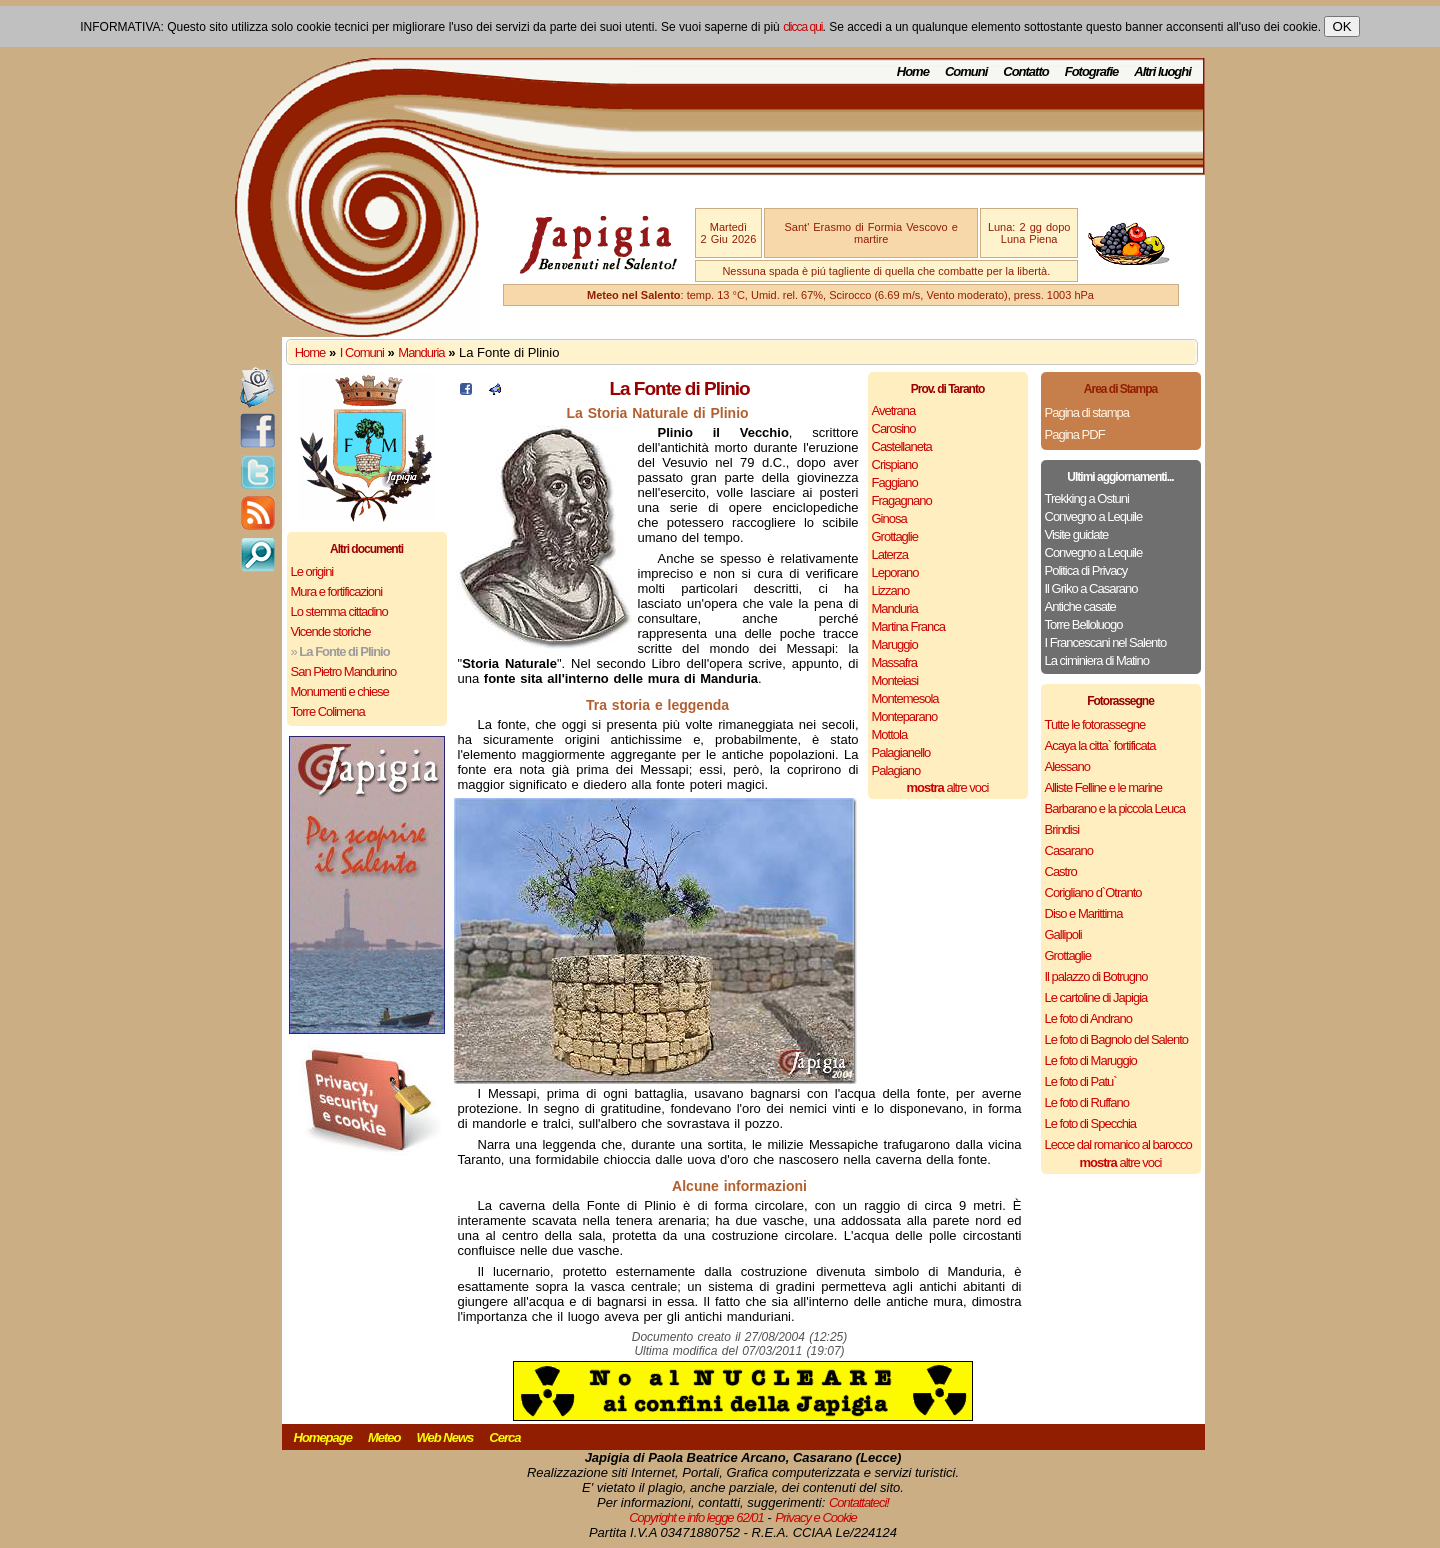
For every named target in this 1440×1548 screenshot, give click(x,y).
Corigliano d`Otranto (1093, 892)
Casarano (1069, 850)
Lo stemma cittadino (339, 611)
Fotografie (1092, 71)
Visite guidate (1077, 534)
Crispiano (895, 464)
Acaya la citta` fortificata (1100, 745)
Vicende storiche (331, 631)
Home (913, 71)
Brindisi (1062, 829)
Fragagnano (902, 500)
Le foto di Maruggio (1091, 1060)
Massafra (894, 662)
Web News (445, 1437)
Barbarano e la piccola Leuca (1115, 808)
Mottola (890, 734)
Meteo (384, 1437)
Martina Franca (908, 626)
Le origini (312, 571)
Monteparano (905, 716)
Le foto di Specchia (1091, 1123)
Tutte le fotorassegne (1095, 724)
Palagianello (901, 752)
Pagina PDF (1075, 434)
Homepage (323, 1437)
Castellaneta (902, 446)
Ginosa (889, 518)
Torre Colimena (328, 711)
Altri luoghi (1162, 71)
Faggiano (895, 482)
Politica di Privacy (1086, 570)
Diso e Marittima (1084, 913)
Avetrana (894, 410)
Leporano (895, 572)
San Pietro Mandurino (344, 671)
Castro (1061, 871)
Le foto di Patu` (1081, 1081)
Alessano (1067, 766)
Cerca (504, 1437)
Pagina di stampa (1087, 412)
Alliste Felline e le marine (1104, 787)
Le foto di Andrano (1089, 1018)
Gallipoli (1063, 934)
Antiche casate (1080, 606)
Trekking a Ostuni (1087, 498)
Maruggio (895, 644)
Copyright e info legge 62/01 (696, 1517)
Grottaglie (895, 536)
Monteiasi (895, 680)
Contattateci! (859, 1502)
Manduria (421, 352)
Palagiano (896, 770)
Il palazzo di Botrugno (1096, 976)
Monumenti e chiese (340, 691)
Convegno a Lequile (1094, 516)
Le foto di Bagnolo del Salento (1116, 1039)
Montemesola (905, 698)
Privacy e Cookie (816, 1517)
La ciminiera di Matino (1097, 660)
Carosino (894, 428)
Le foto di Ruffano (1087, 1102)
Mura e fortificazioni (337, 591)
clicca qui (802, 27)
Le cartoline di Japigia (1096, 997)
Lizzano (891, 590)
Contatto (1025, 71)
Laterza (890, 554)
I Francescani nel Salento (1106, 642)
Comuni (966, 71)
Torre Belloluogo (1084, 624)
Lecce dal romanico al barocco (1118, 1144)
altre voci (948, 787)
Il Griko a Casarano (1091, 588)
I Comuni (362, 352)
